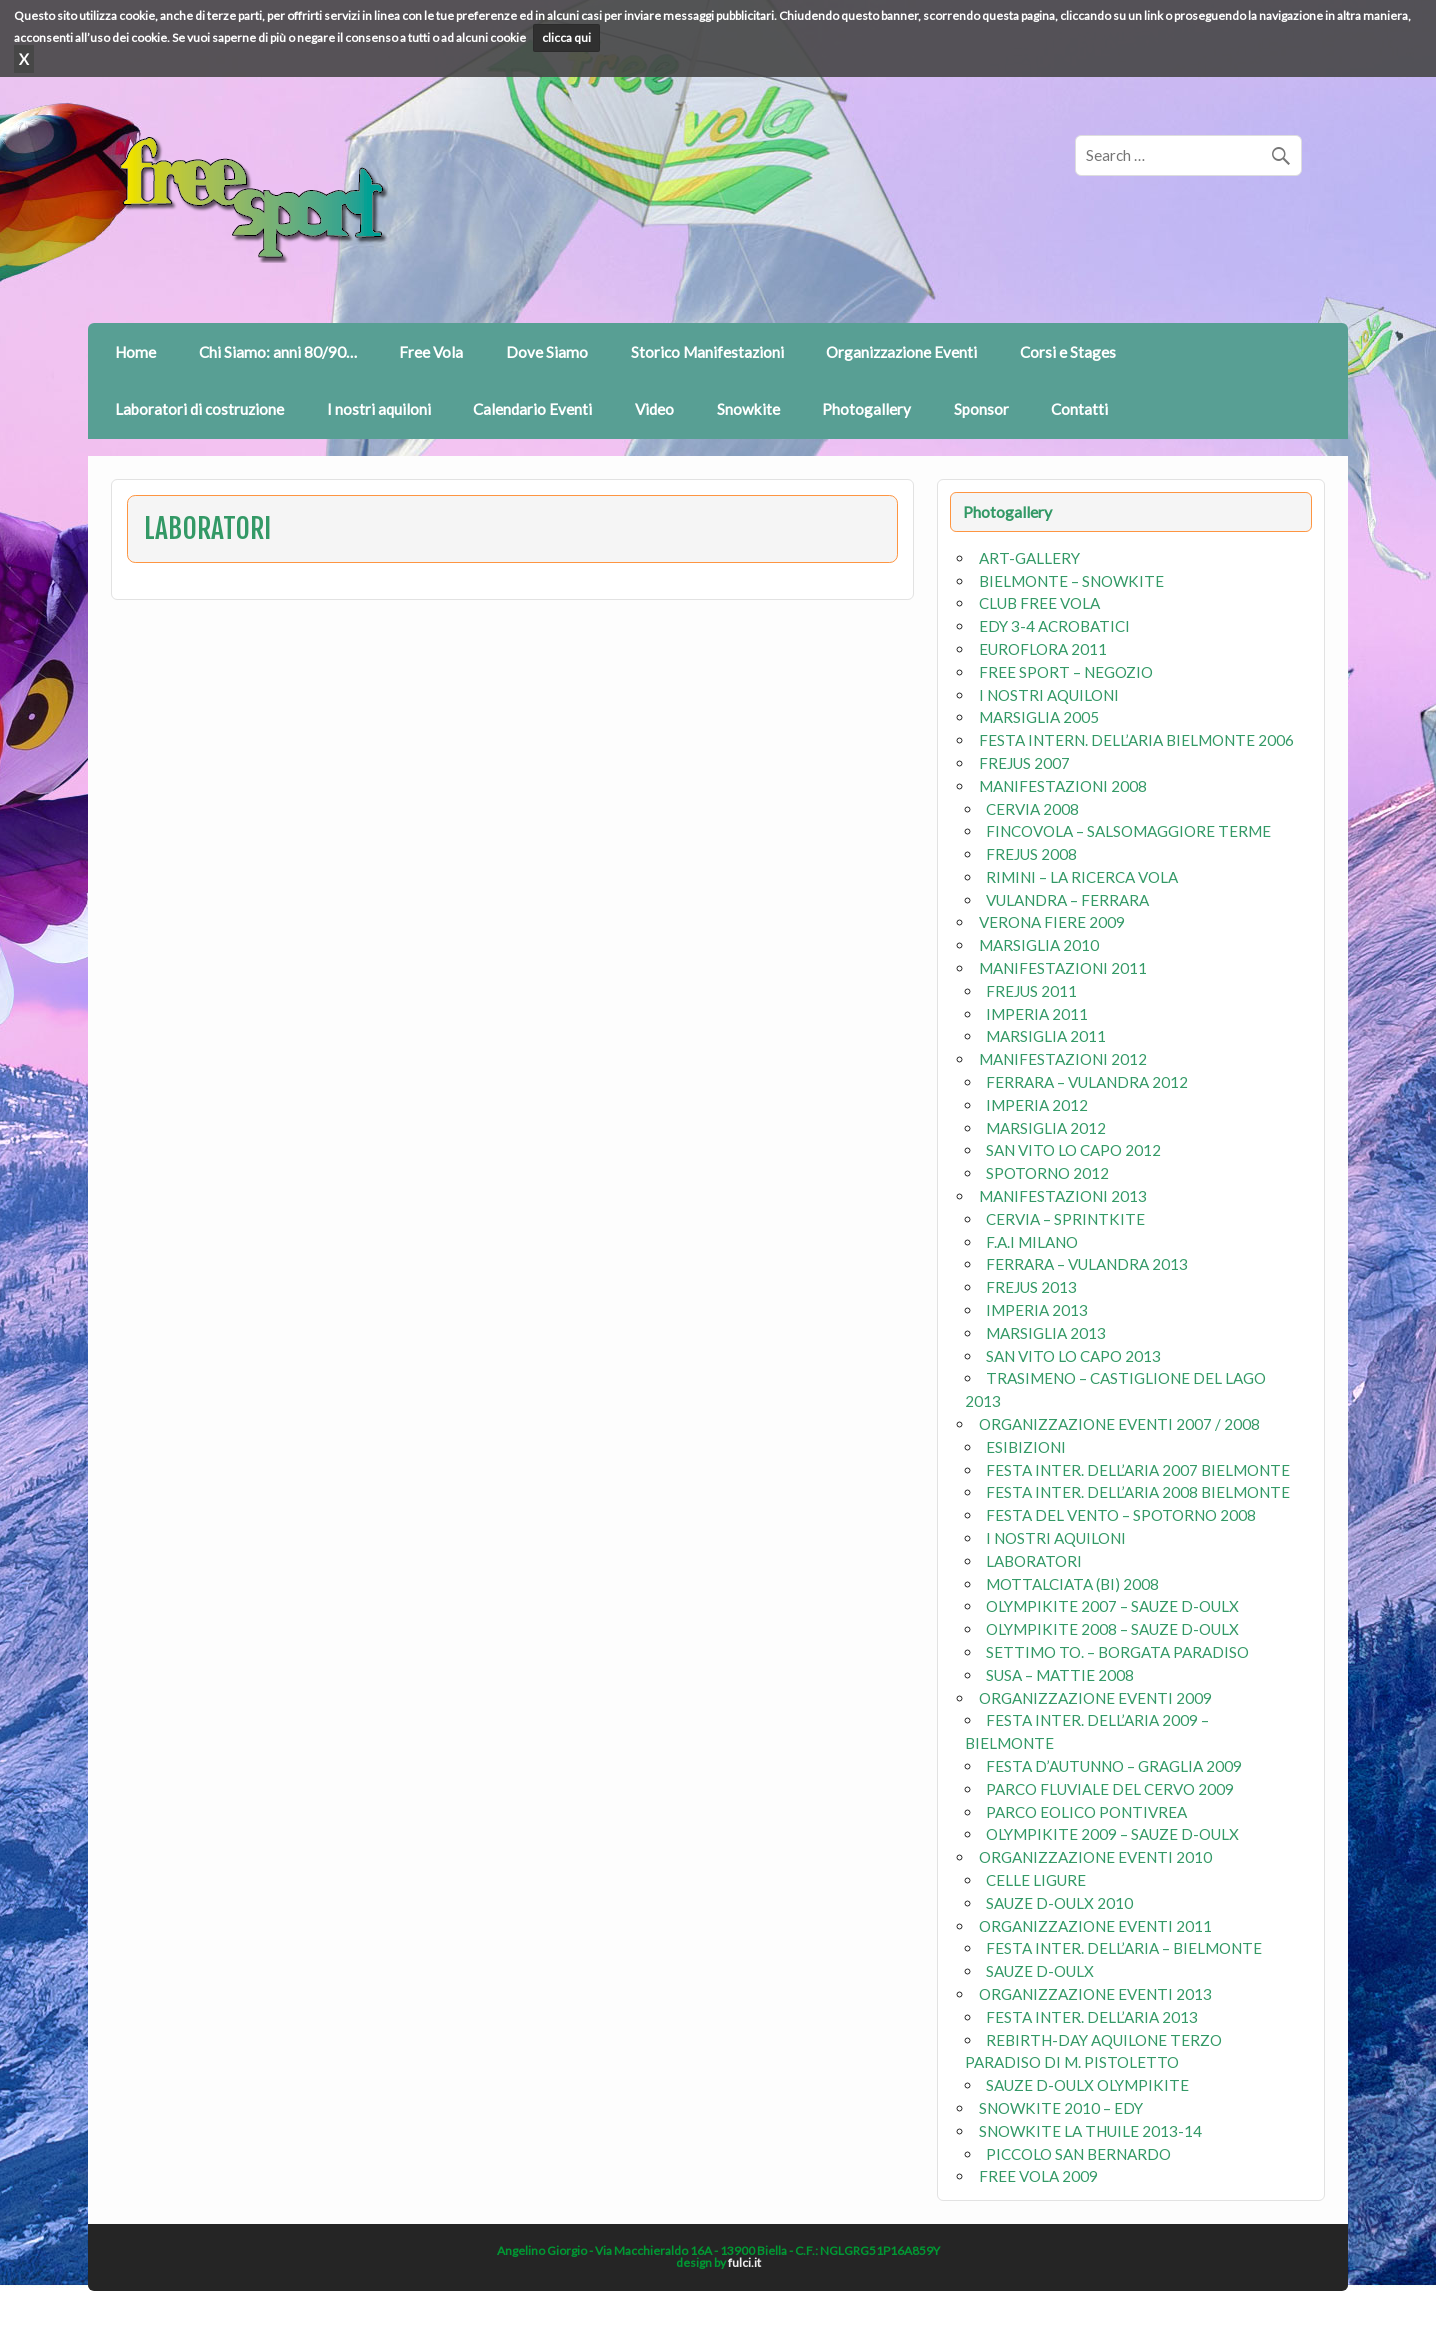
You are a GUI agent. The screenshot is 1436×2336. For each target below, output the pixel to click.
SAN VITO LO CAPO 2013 (1073, 1356)
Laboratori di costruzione (199, 409)
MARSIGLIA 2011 (1046, 1036)
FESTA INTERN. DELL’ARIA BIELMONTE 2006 (1136, 740)
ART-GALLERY (1029, 558)
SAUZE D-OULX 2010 (1059, 1903)
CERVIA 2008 (1032, 809)
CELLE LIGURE (1036, 1880)
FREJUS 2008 (1031, 854)
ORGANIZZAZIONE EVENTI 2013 (1095, 1994)
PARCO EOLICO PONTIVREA (1086, 1812)
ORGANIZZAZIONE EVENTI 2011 (1095, 1926)
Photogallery (866, 409)
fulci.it (744, 2262)
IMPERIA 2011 (1037, 1014)
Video (654, 409)
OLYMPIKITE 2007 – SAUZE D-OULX (1112, 1606)
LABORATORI (1034, 1561)
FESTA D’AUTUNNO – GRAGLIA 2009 (1114, 1766)
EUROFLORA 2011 (1043, 649)
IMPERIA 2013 (1037, 1310)
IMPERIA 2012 (1037, 1105)
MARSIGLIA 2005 (1039, 717)
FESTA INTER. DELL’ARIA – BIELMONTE (1124, 1948)
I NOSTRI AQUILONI (1049, 695)
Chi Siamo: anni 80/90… (278, 352)
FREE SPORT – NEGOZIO (1066, 672)
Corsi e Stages (1068, 352)
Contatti (1079, 409)
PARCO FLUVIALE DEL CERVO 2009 (1110, 1789)
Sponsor (981, 409)
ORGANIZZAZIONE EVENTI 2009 (1095, 1698)
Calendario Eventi (532, 409)
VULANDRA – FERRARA (1067, 900)
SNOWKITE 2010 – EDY (1061, 2108)
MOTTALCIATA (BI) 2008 (1072, 1584)
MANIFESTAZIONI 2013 (1063, 1196)
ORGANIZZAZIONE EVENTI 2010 (1095, 1857)
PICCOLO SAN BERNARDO (1078, 2154)
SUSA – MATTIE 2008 (1060, 1675)
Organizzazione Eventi (901, 352)
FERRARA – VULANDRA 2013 (1087, 1264)
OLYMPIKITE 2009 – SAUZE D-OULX (1112, 1834)
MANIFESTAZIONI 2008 (1063, 786)
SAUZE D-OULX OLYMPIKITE (1087, 2085)
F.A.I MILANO (1032, 1242)
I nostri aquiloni (379, 409)
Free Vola (431, 352)
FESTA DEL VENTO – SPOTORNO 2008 (1121, 1515)
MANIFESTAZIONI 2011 (1063, 968)
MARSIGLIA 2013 (1046, 1333)
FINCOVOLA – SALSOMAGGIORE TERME (1128, 831)
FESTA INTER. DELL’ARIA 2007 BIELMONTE (1138, 1470)
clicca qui (566, 37)
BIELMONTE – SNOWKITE (1071, 581)
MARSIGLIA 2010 (1039, 945)
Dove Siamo (547, 352)
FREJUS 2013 (1031, 1287)
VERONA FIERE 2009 (1052, 922)
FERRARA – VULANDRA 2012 (1087, 1082)
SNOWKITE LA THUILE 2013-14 (1090, 2131)
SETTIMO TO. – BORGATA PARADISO (1117, 1652)
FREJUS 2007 (1024, 763)
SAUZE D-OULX (1040, 1971)
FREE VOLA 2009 (1038, 2176)
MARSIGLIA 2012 (1046, 1128)
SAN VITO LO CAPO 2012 (1073, 1150)
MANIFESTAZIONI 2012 (1063, 1059)
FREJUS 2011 (1031, 991)
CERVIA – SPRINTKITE (1065, 1219)
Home (135, 352)
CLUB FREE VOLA (1039, 603)
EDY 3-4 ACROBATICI (1054, 626)
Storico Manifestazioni (707, 352)
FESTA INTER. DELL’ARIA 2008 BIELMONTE (1138, 1492)
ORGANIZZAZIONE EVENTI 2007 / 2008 (1119, 1424)
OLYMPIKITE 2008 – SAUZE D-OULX (1112, 1629)
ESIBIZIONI (1026, 1447)
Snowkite (748, 409)
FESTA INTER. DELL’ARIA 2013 (1092, 2017)
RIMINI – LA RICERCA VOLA (1082, 877)
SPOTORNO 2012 (1047, 1173)
